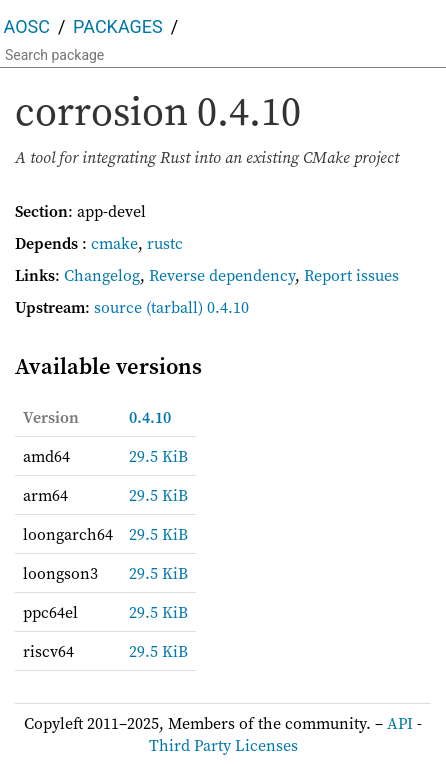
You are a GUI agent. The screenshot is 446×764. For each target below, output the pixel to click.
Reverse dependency (222, 275)
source (118, 307)
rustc (165, 243)
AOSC (27, 26)
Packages (118, 26)
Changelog (102, 275)
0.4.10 (150, 417)
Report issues (351, 275)
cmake (114, 243)
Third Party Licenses (223, 745)
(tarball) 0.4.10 (197, 307)
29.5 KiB (158, 456)
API (400, 723)
